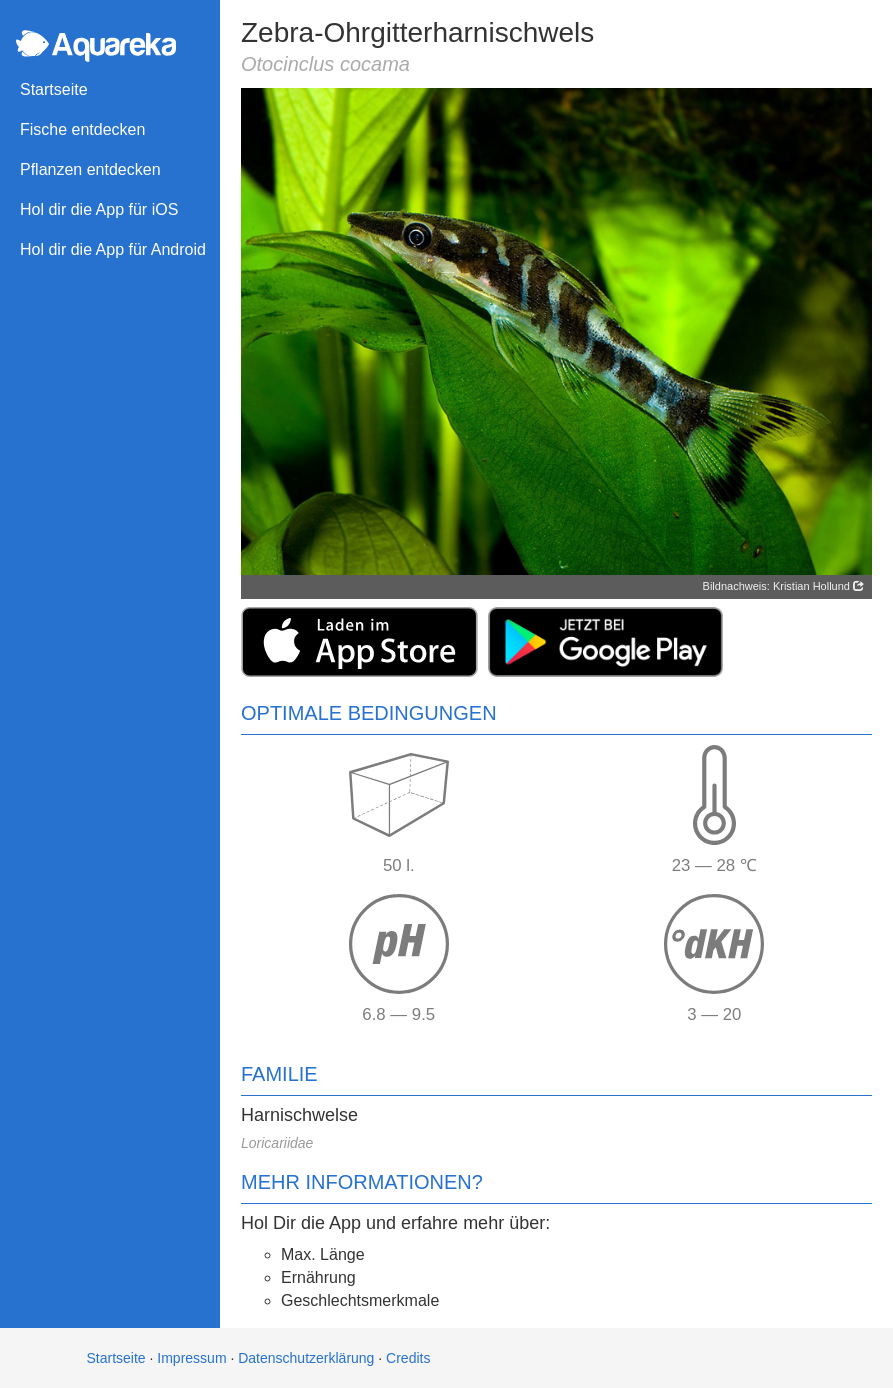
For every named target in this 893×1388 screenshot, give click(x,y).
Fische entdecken (82, 129)
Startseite (54, 89)
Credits (408, 1358)
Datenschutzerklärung (306, 1358)
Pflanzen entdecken (90, 169)
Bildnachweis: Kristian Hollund (783, 586)
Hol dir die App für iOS (99, 209)
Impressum (191, 1358)
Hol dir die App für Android (113, 249)
